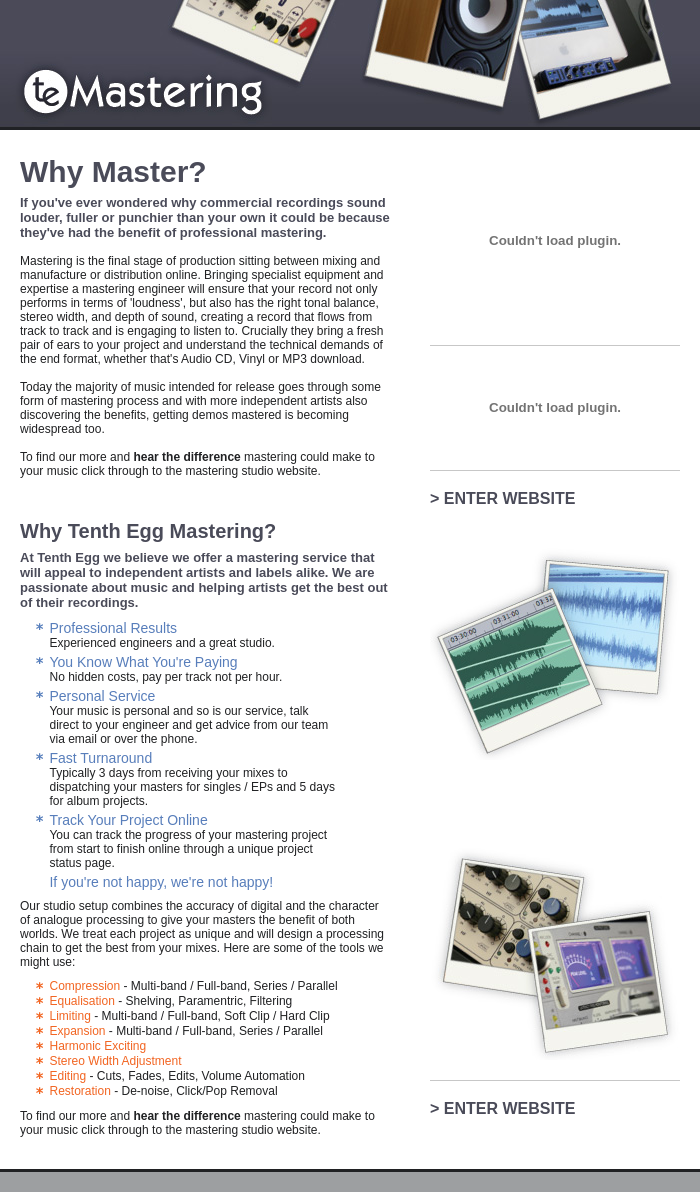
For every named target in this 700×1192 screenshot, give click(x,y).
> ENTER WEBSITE (502, 498)
